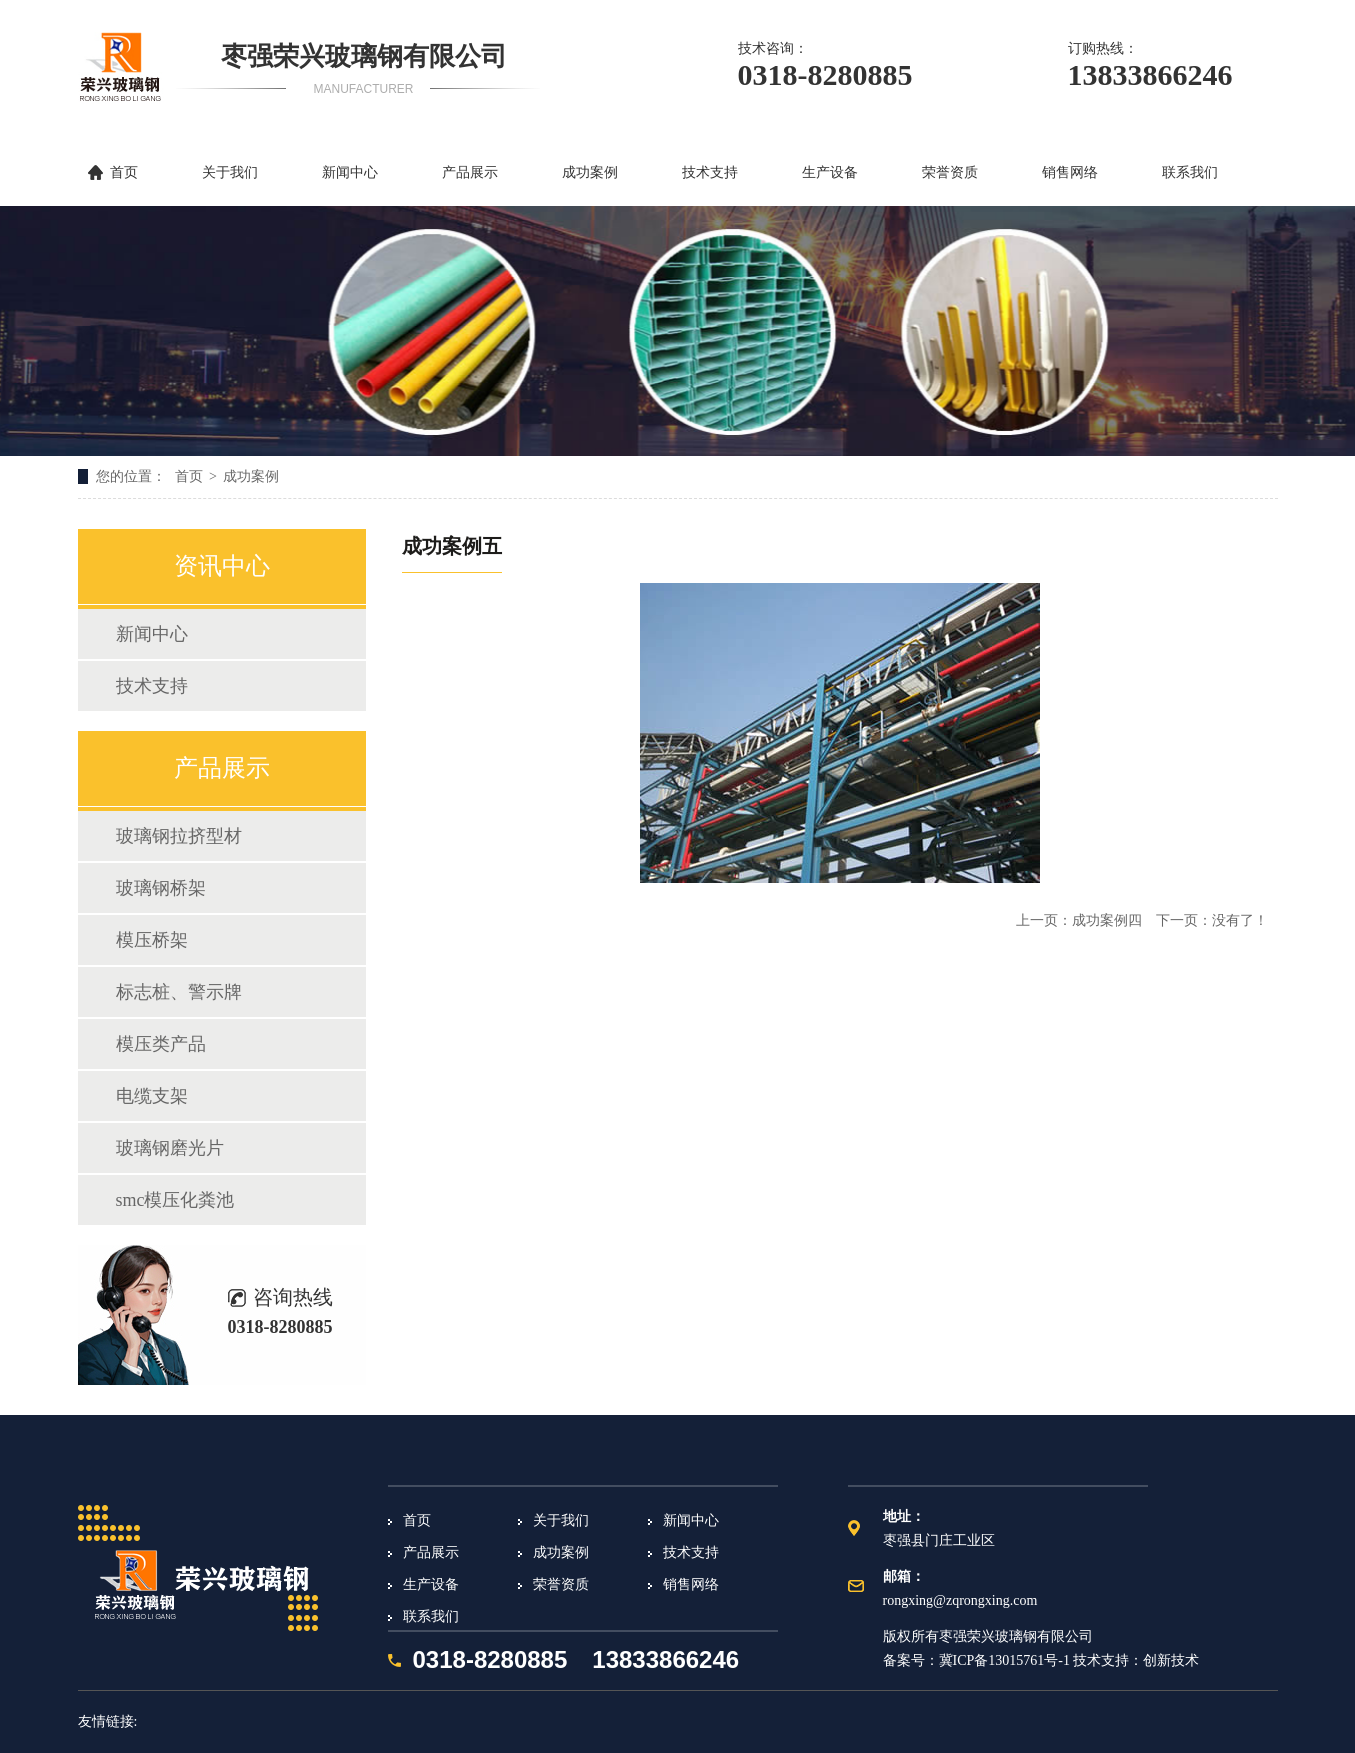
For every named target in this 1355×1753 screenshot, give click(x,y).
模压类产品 (161, 1044)
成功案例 (590, 172)
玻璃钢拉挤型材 (179, 836)
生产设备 (830, 172)
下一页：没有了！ (1212, 920)
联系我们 (1190, 172)
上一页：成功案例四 (1081, 920)
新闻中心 (350, 172)
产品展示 (470, 172)
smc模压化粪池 (175, 1200)
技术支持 (710, 172)
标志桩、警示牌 (179, 992)
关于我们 (230, 172)
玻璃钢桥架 (161, 888)
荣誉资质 (950, 172)
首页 (124, 172)
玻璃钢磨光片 (170, 1148)
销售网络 (1070, 172)
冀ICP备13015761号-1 (1004, 1660)
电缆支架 (152, 1096)
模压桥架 (152, 940)
